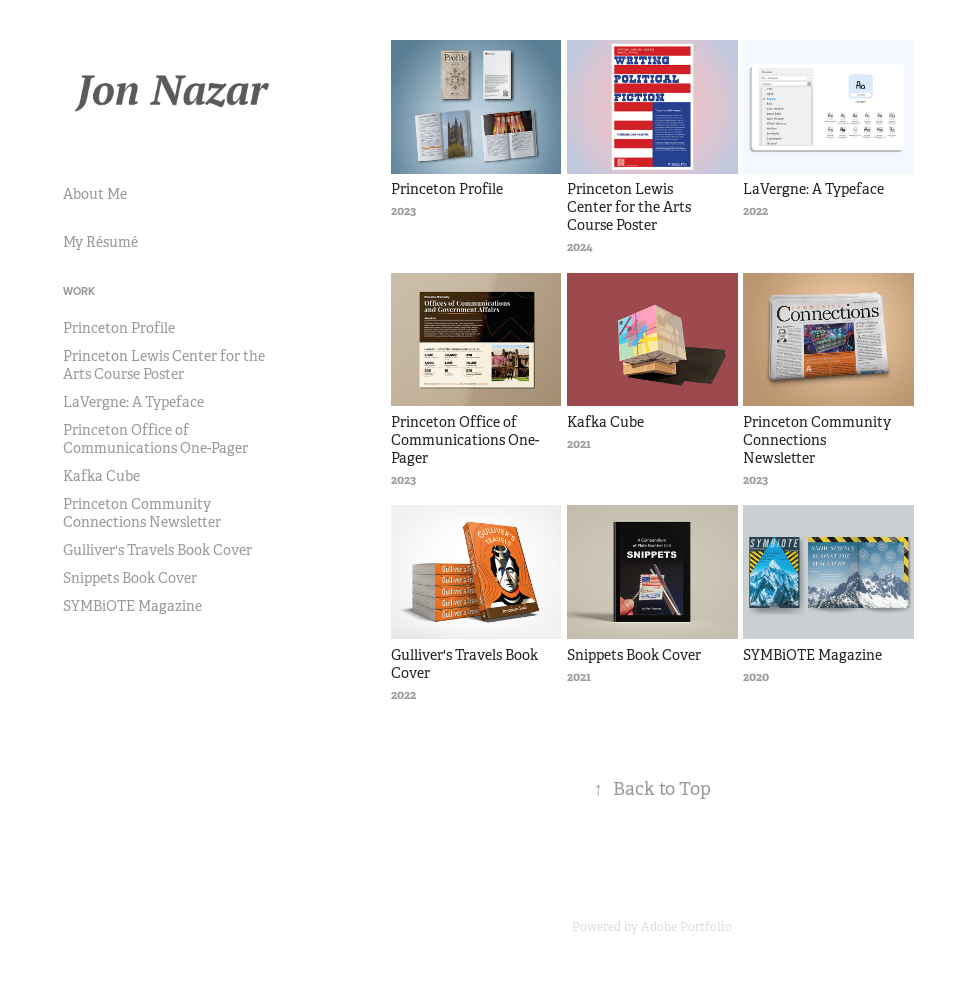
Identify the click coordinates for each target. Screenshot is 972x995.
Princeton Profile (119, 328)
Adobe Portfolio (686, 927)
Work (79, 291)
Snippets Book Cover (130, 578)
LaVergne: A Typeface (133, 402)
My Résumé (100, 242)
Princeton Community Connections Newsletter (142, 513)
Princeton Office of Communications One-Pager (155, 439)
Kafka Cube (101, 476)
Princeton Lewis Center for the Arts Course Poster (164, 365)
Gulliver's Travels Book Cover (157, 550)
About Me (95, 194)
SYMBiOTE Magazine (132, 606)
